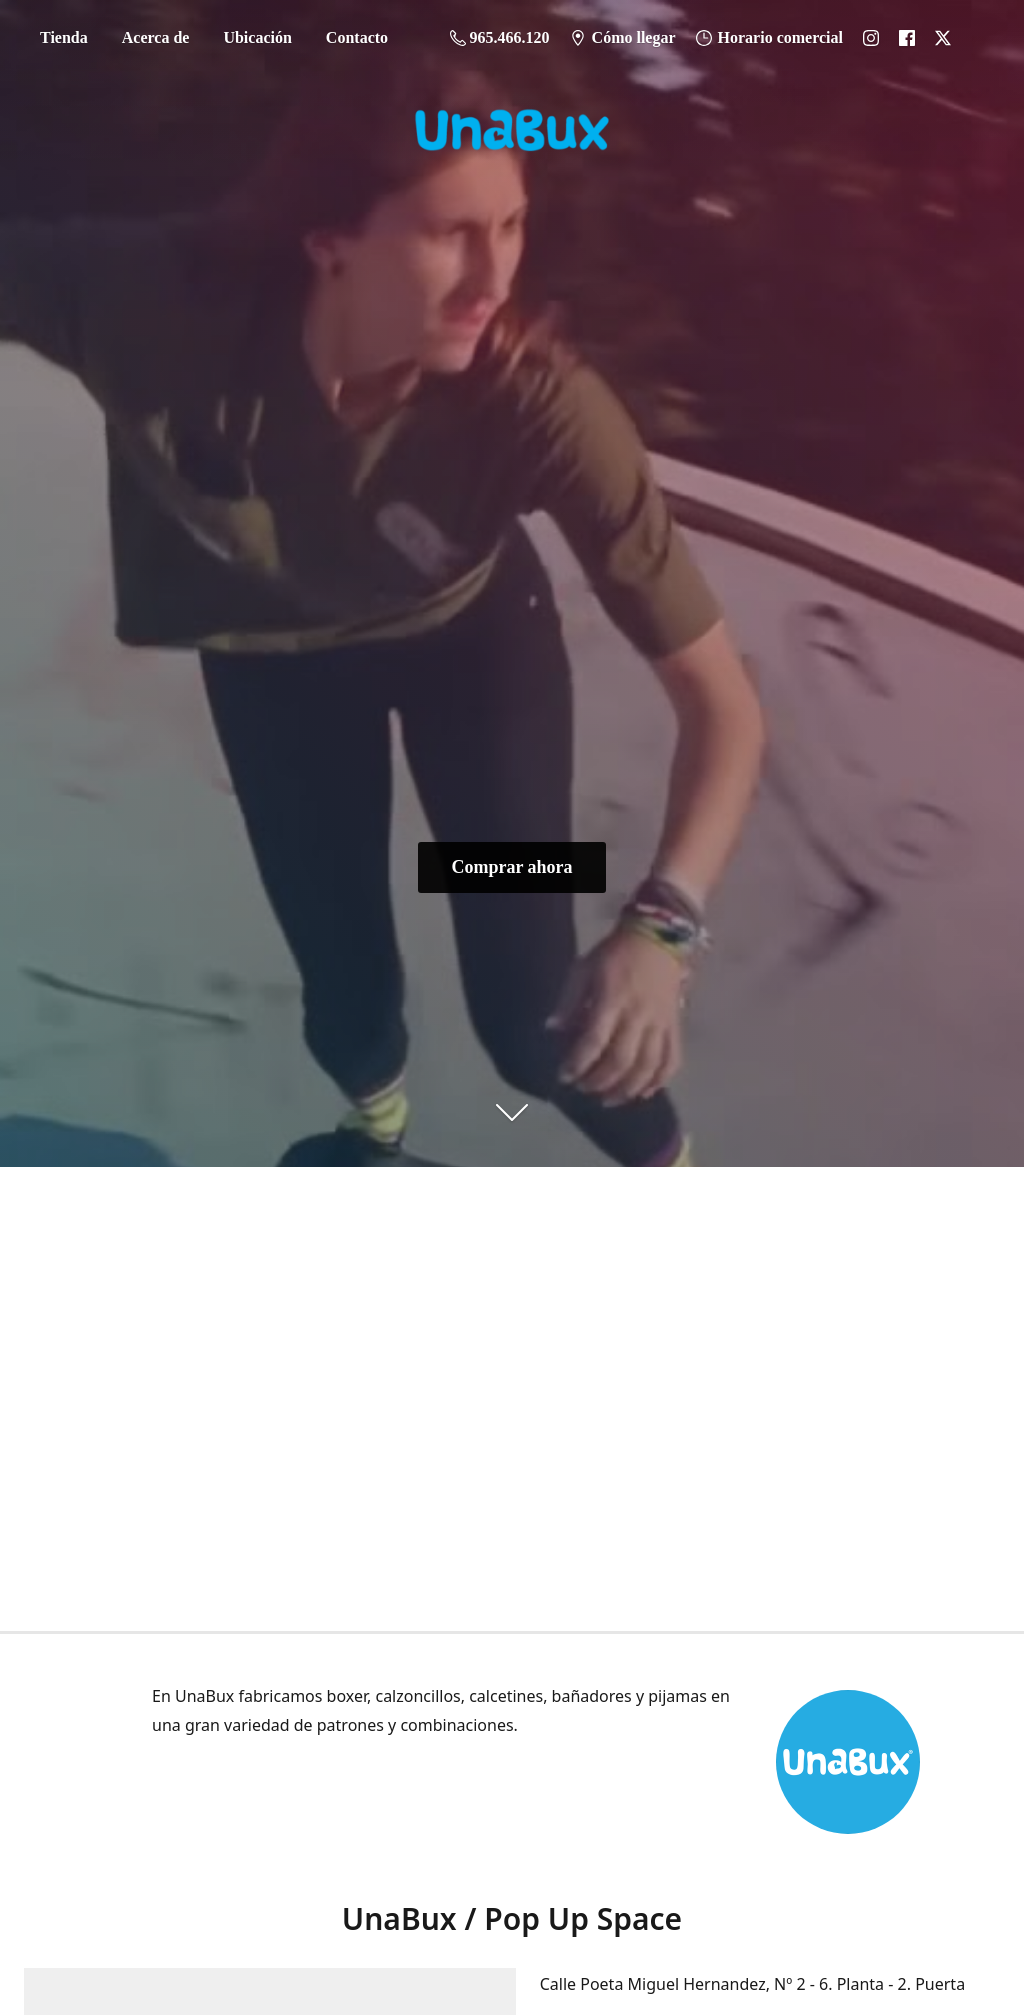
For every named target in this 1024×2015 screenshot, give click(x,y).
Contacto (357, 37)
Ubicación (257, 37)
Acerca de (156, 37)
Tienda (64, 37)
